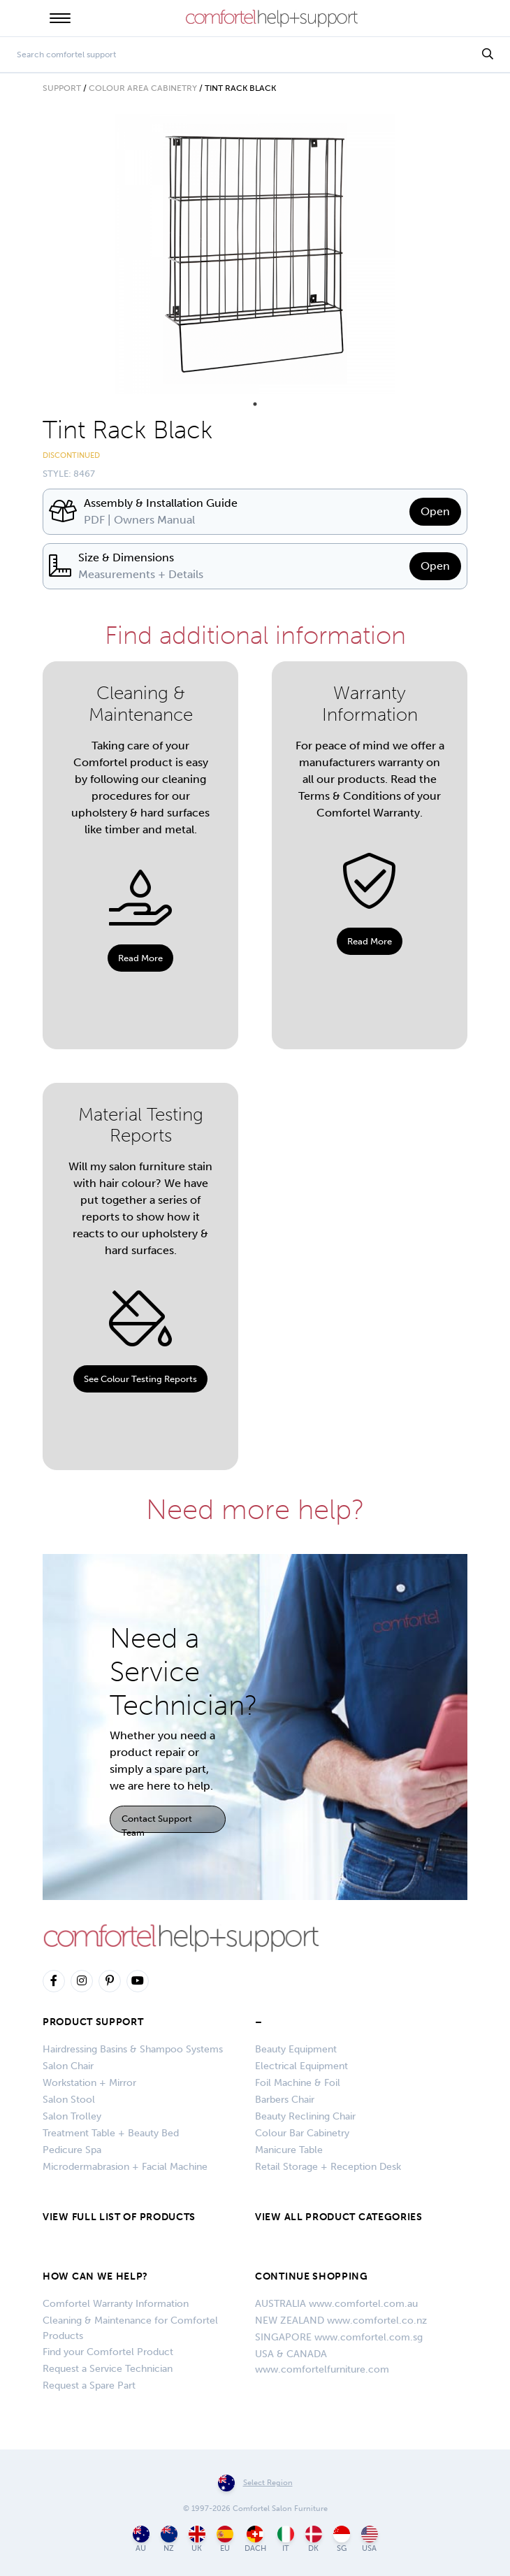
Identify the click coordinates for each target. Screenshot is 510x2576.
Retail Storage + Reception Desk (328, 2167)
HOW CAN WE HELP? (95, 2276)
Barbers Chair (284, 2100)
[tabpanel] (255, 254)
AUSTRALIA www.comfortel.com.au (336, 2304)
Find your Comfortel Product (108, 2352)
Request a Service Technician (108, 2369)
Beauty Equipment (296, 2049)
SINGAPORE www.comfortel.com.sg (339, 2337)
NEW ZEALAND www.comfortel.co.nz (341, 2320)
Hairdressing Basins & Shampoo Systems (133, 2049)
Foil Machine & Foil (297, 2083)
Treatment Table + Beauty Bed (111, 2133)
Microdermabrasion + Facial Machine (125, 2167)
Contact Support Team (157, 1822)
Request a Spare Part (89, 2385)
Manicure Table (289, 2150)
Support (62, 88)
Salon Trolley (72, 2116)
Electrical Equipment (301, 2066)
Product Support (93, 2022)
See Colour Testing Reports (140, 1379)
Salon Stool (69, 2100)
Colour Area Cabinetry (143, 88)
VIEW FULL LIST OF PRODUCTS (119, 2217)
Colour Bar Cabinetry (302, 2133)
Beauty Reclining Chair (305, 2116)
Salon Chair (68, 2066)
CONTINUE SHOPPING (311, 2276)
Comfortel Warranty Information (116, 2304)
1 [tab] (255, 404)
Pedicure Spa (72, 2150)
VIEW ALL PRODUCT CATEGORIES (339, 2217)
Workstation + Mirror (89, 2083)
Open (435, 511)
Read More (140, 958)
